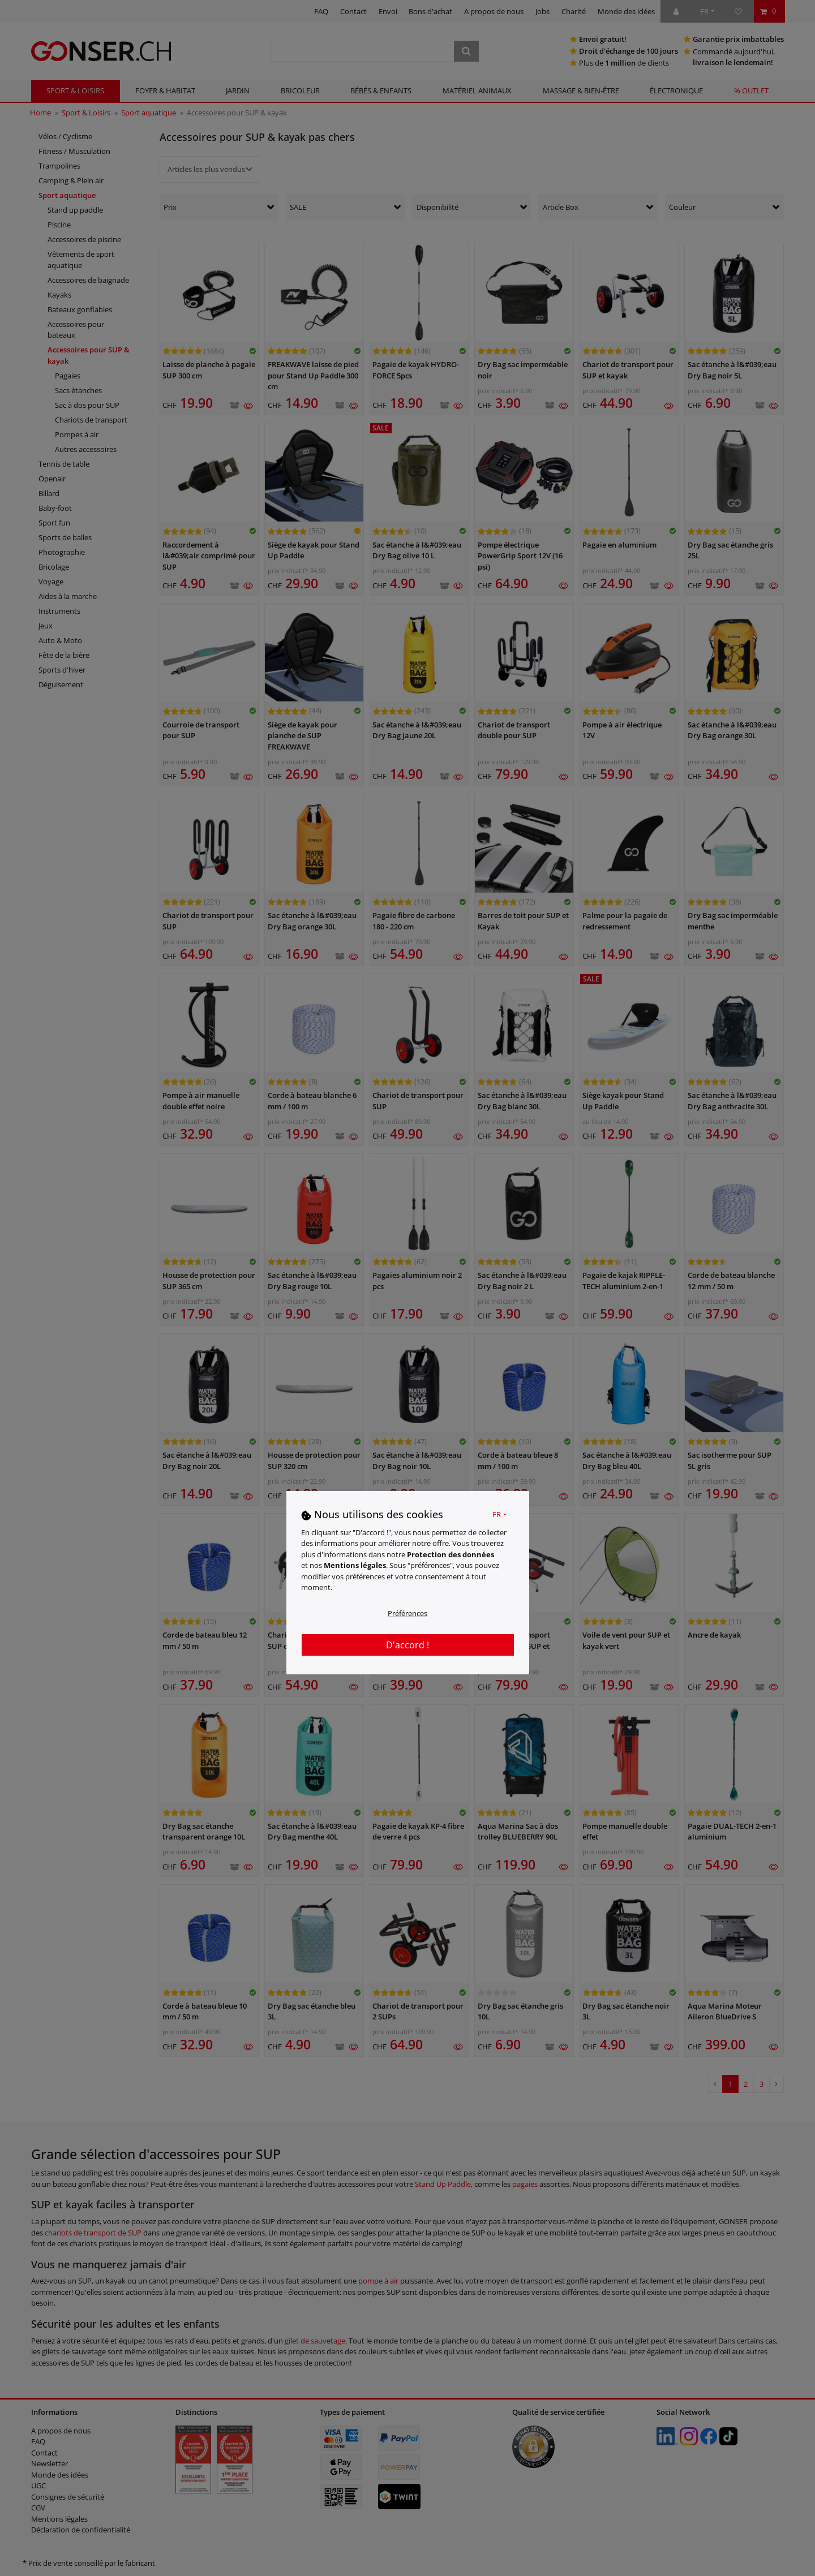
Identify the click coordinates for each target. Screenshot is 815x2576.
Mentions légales (355, 1565)
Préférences (407, 1613)
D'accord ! (407, 1645)
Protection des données (450, 1554)
